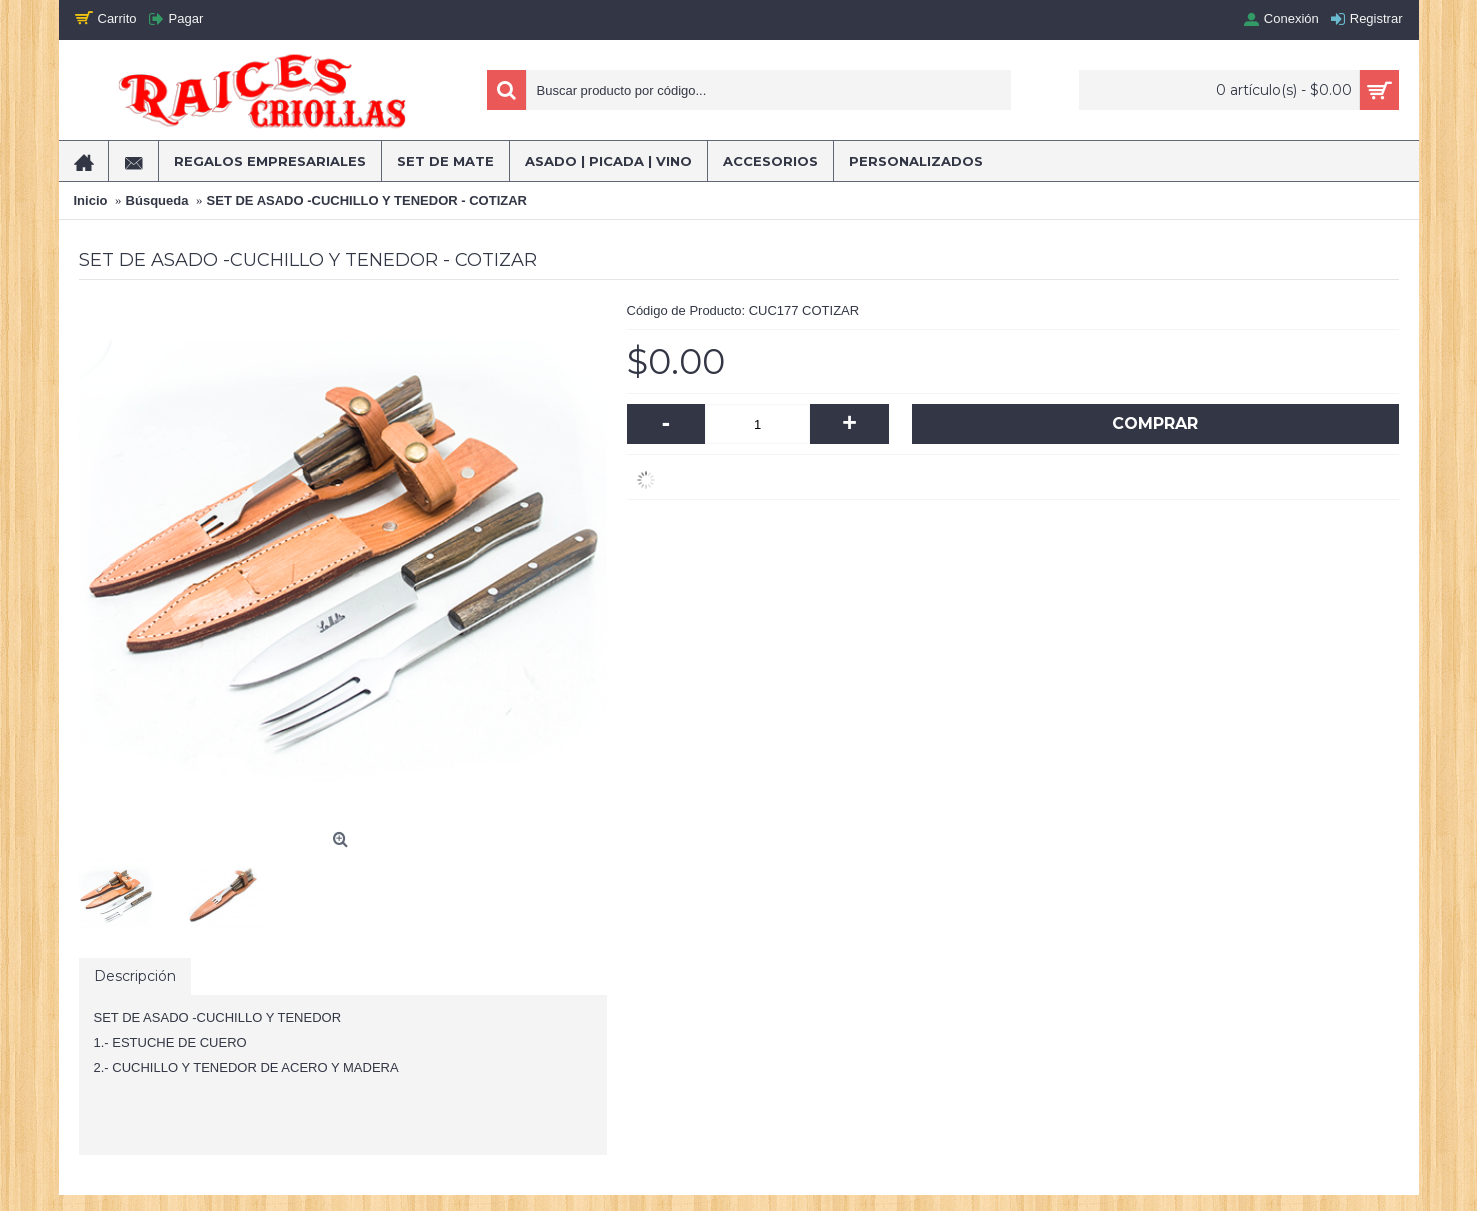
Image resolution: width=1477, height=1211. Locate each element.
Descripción (135, 976)
